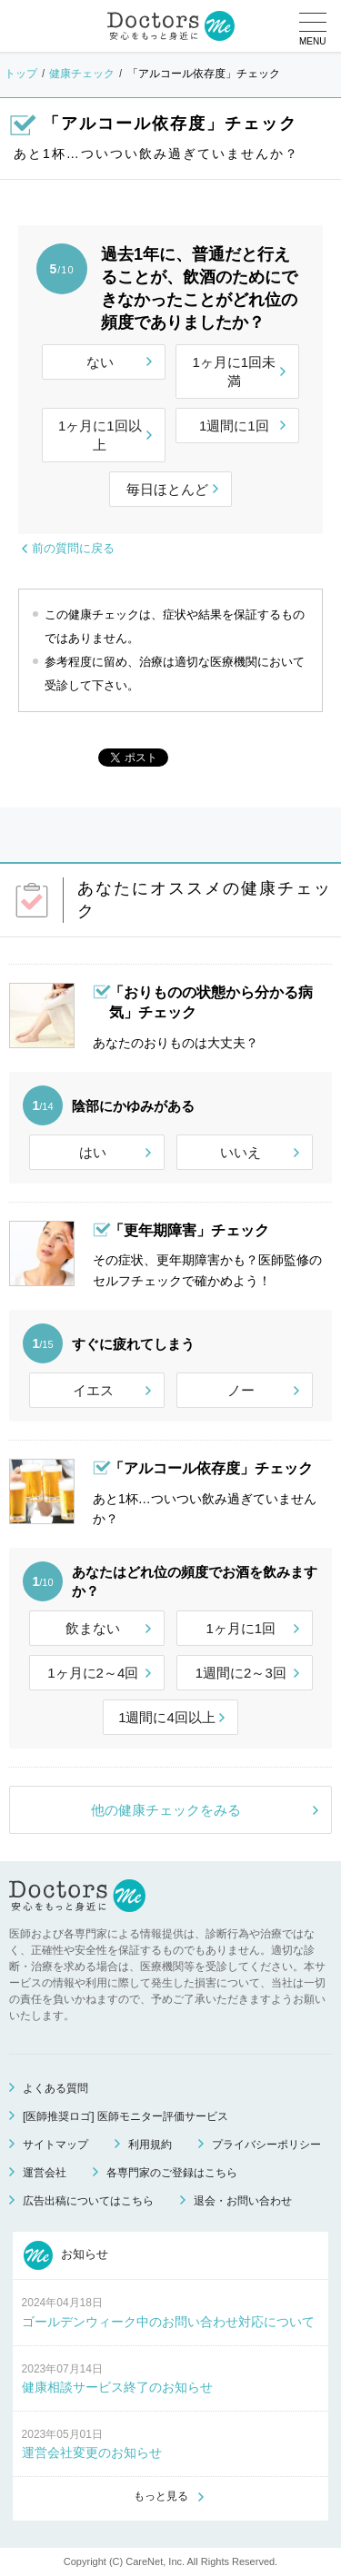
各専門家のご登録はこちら (171, 2172)
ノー (241, 1390)
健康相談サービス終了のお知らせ (117, 2387)
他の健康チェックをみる (166, 1810)
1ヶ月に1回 (241, 1628)
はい (92, 1152)
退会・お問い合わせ (243, 2201)
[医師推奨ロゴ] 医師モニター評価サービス (125, 2116)
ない (100, 362)
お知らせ (66, 2255)
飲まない (92, 1628)
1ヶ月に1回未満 (234, 371)
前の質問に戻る (73, 548)
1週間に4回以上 (167, 1717)
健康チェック (82, 73)
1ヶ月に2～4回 (92, 1672)
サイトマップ (55, 2144)
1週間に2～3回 (241, 1672)
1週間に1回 (234, 425)
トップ (21, 73)
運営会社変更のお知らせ (92, 2452)
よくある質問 (55, 2088)
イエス (93, 1390)
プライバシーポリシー (266, 2144)
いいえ (240, 1152)
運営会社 (44, 2172)
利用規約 (150, 2144)
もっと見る (161, 2496)
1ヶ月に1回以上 (100, 435)
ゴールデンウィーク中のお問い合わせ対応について (168, 2321)
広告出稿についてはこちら (88, 2201)
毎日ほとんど (167, 489)
